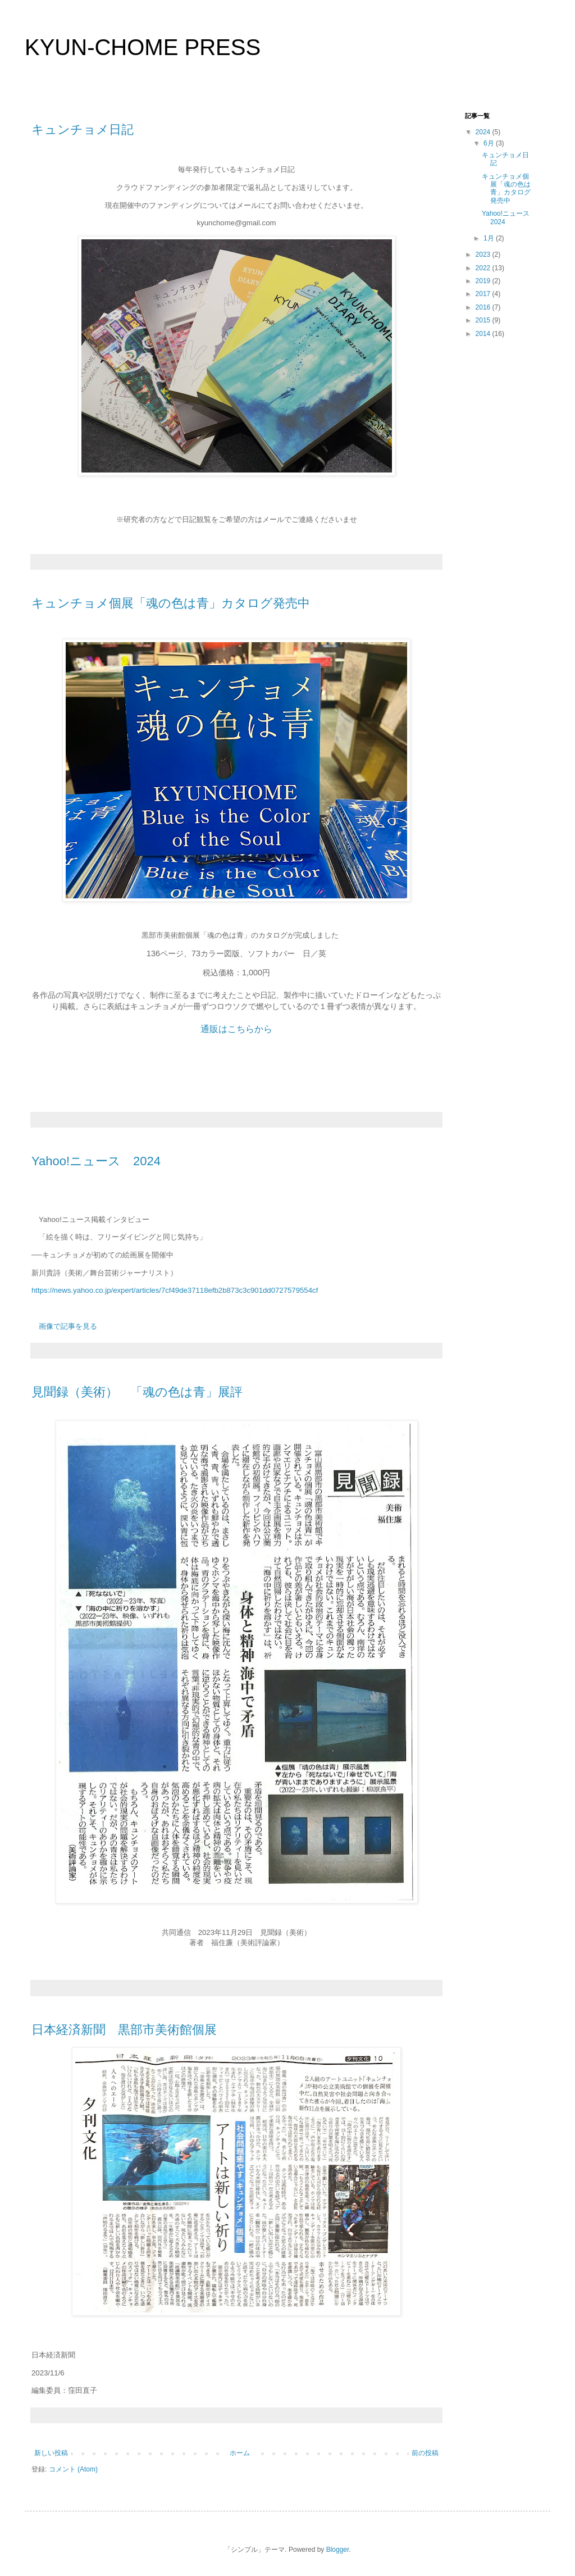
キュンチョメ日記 (82, 129)
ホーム (240, 2453)
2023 (484, 254)
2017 (484, 294)
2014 (484, 334)
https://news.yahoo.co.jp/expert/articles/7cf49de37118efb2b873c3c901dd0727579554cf (174, 1290)
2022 (484, 268)
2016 (484, 307)
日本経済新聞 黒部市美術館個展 (124, 2030)
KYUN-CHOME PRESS (143, 47)
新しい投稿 (51, 2453)
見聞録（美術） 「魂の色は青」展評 (137, 1392)
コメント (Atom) (73, 2469)
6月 (489, 143)
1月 (489, 238)
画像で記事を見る (68, 1326)
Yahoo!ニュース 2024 (96, 1161)
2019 (484, 281)
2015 (484, 320)
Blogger (337, 2550)
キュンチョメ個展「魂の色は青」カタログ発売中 (170, 603)
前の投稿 (425, 2453)
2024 (484, 132)
